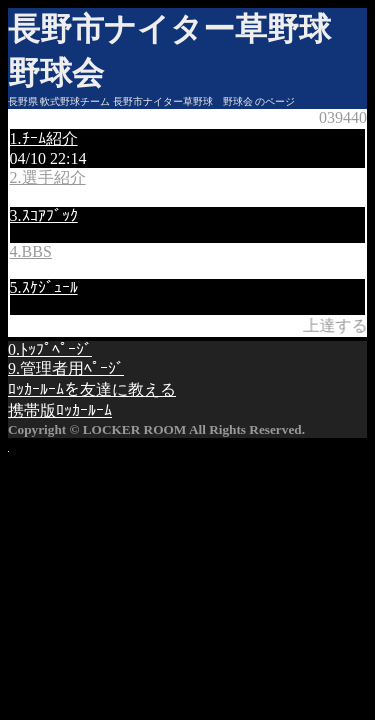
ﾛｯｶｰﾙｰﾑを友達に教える (92, 389)
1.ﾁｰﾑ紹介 (44, 138)
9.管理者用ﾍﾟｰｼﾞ (66, 368)
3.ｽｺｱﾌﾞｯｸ (44, 215)
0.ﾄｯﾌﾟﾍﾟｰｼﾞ (50, 349)
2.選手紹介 (48, 177)
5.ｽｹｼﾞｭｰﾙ (44, 287)
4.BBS (31, 251)
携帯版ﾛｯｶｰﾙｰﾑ (60, 410)
